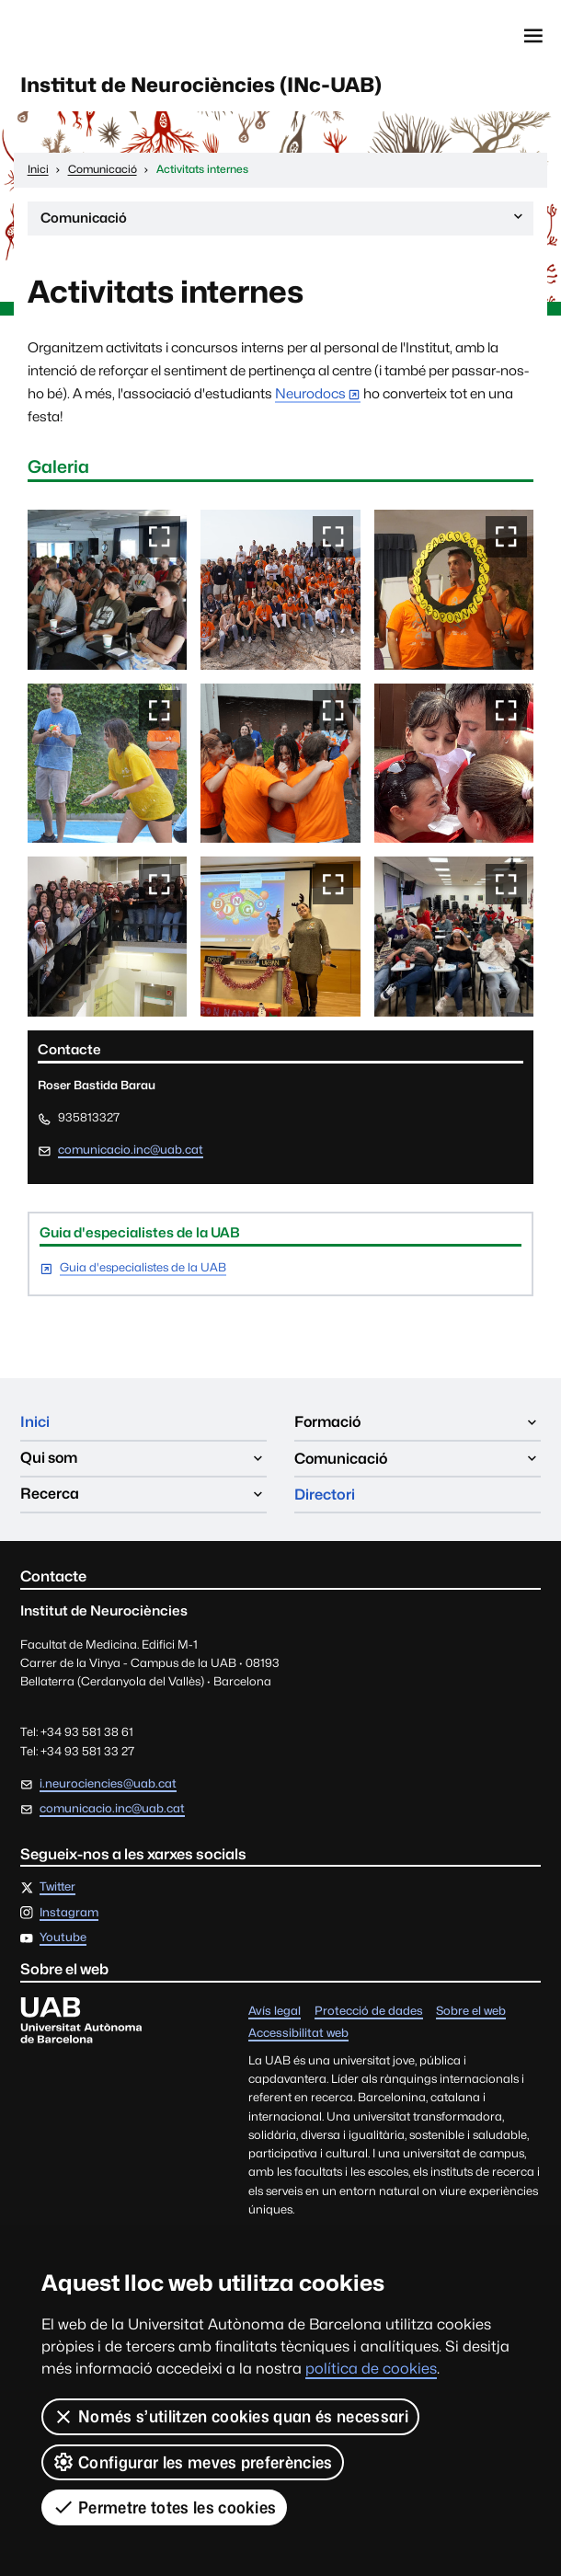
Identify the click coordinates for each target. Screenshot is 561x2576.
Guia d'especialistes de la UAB (143, 1269)
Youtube (63, 1940)
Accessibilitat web (298, 2035)
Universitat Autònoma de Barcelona (102, 36)
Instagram (69, 1914)
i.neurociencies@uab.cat (108, 1784)
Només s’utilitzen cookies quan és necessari (230, 2417)
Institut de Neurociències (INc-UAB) (203, 85)
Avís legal (274, 2012)
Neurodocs (310, 394)
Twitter (57, 1888)
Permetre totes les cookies (164, 2507)
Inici (35, 1423)
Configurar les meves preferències (192, 2462)
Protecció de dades (369, 2012)
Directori (324, 1495)
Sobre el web (471, 2012)
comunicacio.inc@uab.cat (130, 1150)
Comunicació (283, 222)
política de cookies (371, 2368)
